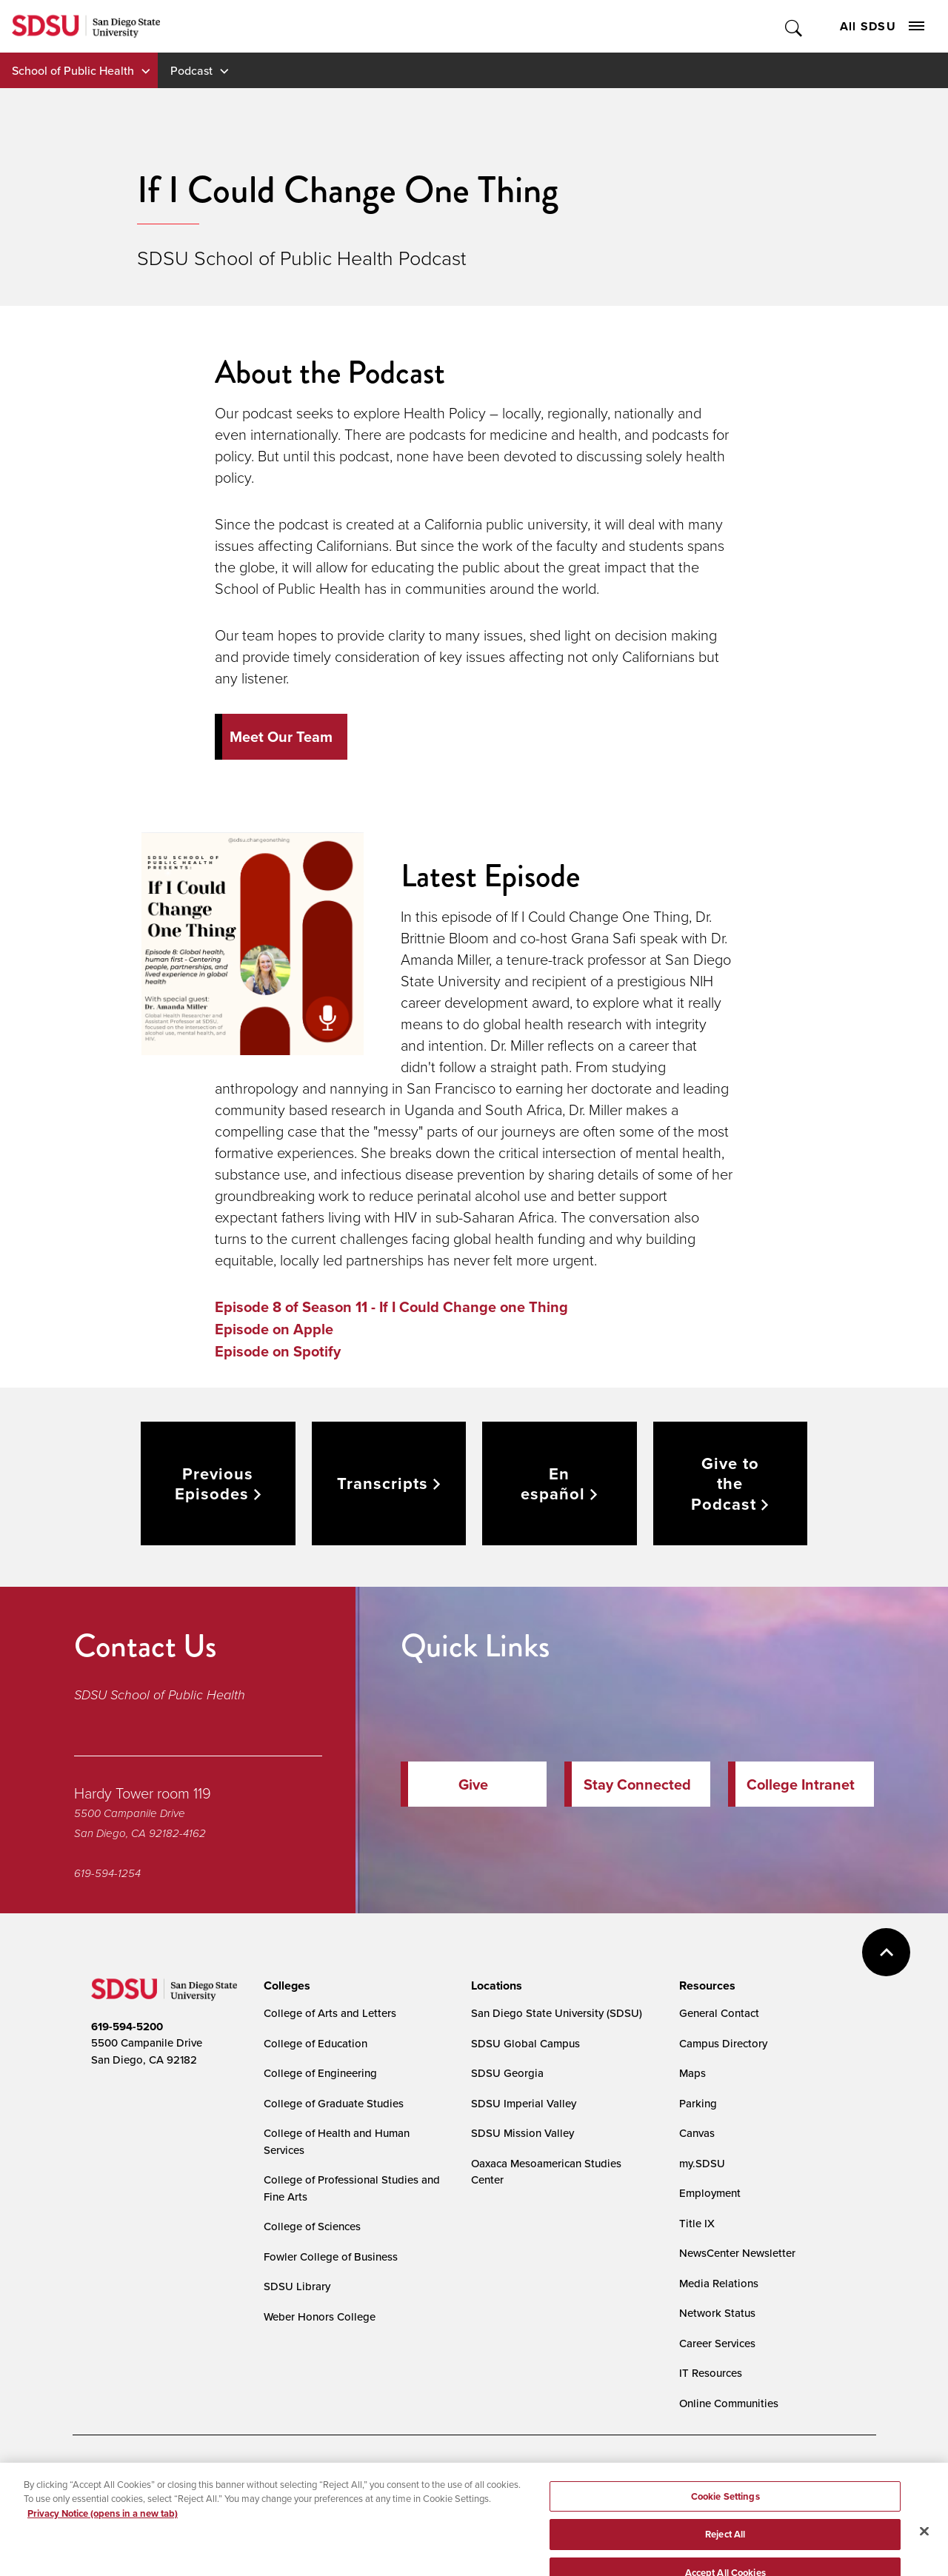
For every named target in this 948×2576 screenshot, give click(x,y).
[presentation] (284, 1986)
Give (473, 1784)
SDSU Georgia (507, 2073)
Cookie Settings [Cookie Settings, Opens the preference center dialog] (725, 2513)
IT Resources (710, 2373)
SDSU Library (297, 2286)
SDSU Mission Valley (522, 2133)
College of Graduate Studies (334, 2103)
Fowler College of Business (331, 2256)
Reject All (725, 2551)
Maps (692, 2073)
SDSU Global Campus (525, 2043)
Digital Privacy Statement (321, 2473)
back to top (886, 1952)
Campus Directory (723, 2043)
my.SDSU (702, 2163)
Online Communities (728, 2403)
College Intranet (801, 1784)
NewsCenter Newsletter (737, 2253)
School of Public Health (73, 70)
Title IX (697, 2223)
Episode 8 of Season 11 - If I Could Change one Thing (391, 1307)
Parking (698, 2103)
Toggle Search (794, 26)
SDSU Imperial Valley (523, 2103)
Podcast (191, 70)
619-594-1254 (107, 1873)
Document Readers (201, 2473)
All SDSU (882, 26)
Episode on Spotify (278, 1351)
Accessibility (107, 2473)
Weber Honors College (319, 2316)
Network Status (717, 2313)
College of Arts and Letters (330, 2013)
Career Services (717, 2343)
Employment (710, 2193)
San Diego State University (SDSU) (556, 2013)
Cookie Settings (436, 2474)
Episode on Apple (274, 1329)
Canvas (697, 2133)
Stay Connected (637, 1784)
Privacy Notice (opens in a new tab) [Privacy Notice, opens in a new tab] (102, 2530)
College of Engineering (320, 2073)
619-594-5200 (127, 2026)
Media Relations (718, 2283)
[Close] (924, 2548)
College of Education (315, 2043)
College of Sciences (312, 2226)
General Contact (719, 2013)
